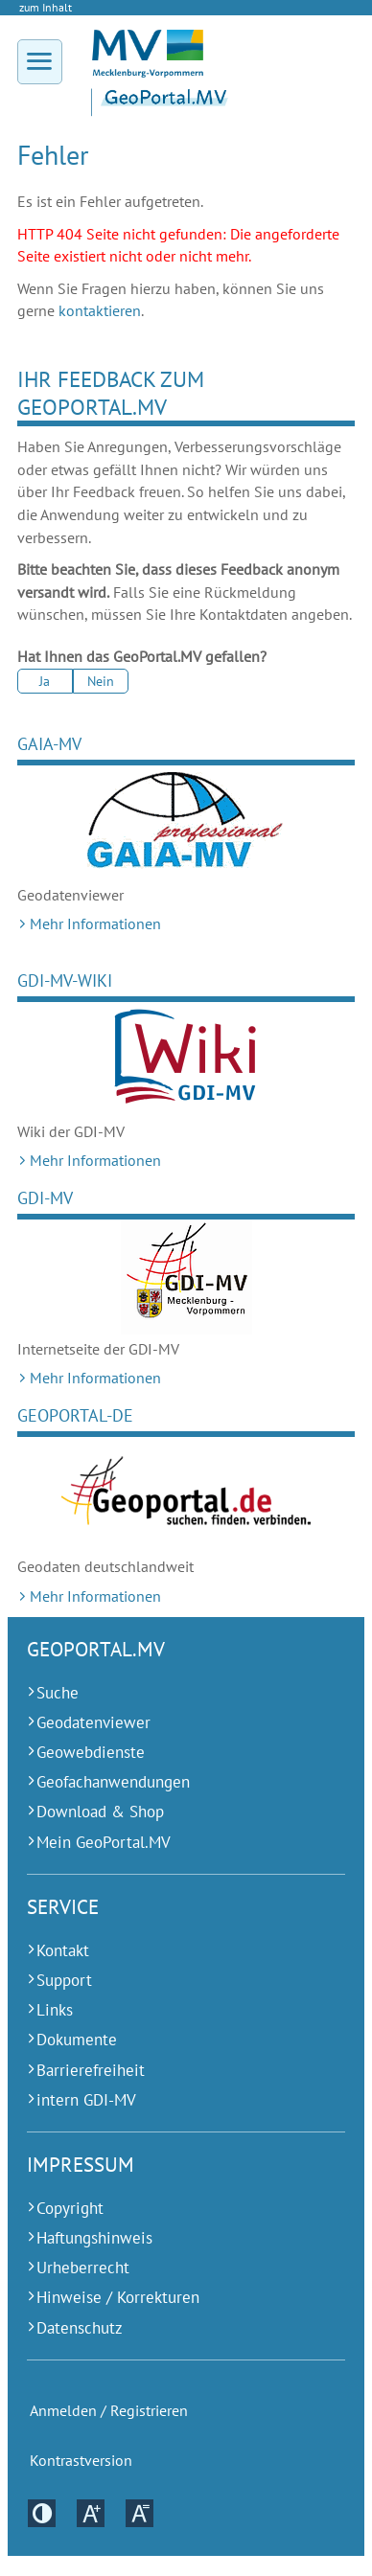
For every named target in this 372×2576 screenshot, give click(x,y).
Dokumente (76, 2039)
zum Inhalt (45, 7)
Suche (57, 1692)
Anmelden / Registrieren (109, 2411)
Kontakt (62, 1950)
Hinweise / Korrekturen (117, 2297)
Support (64, 1980)
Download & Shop (100, 1811)
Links (54, 2009)
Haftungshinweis (94, 2237)
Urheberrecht (82, 2267)
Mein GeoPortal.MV (103, 1842)
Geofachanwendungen (113, 1781)
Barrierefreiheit (90, 2070)
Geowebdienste (90, 1752)
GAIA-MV (49, 744)
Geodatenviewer (93, 1722)
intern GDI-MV (86, 2099)
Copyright (70, 2208)
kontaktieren (99, 310)
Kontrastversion (81, 2460)
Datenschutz (79, 2327)
